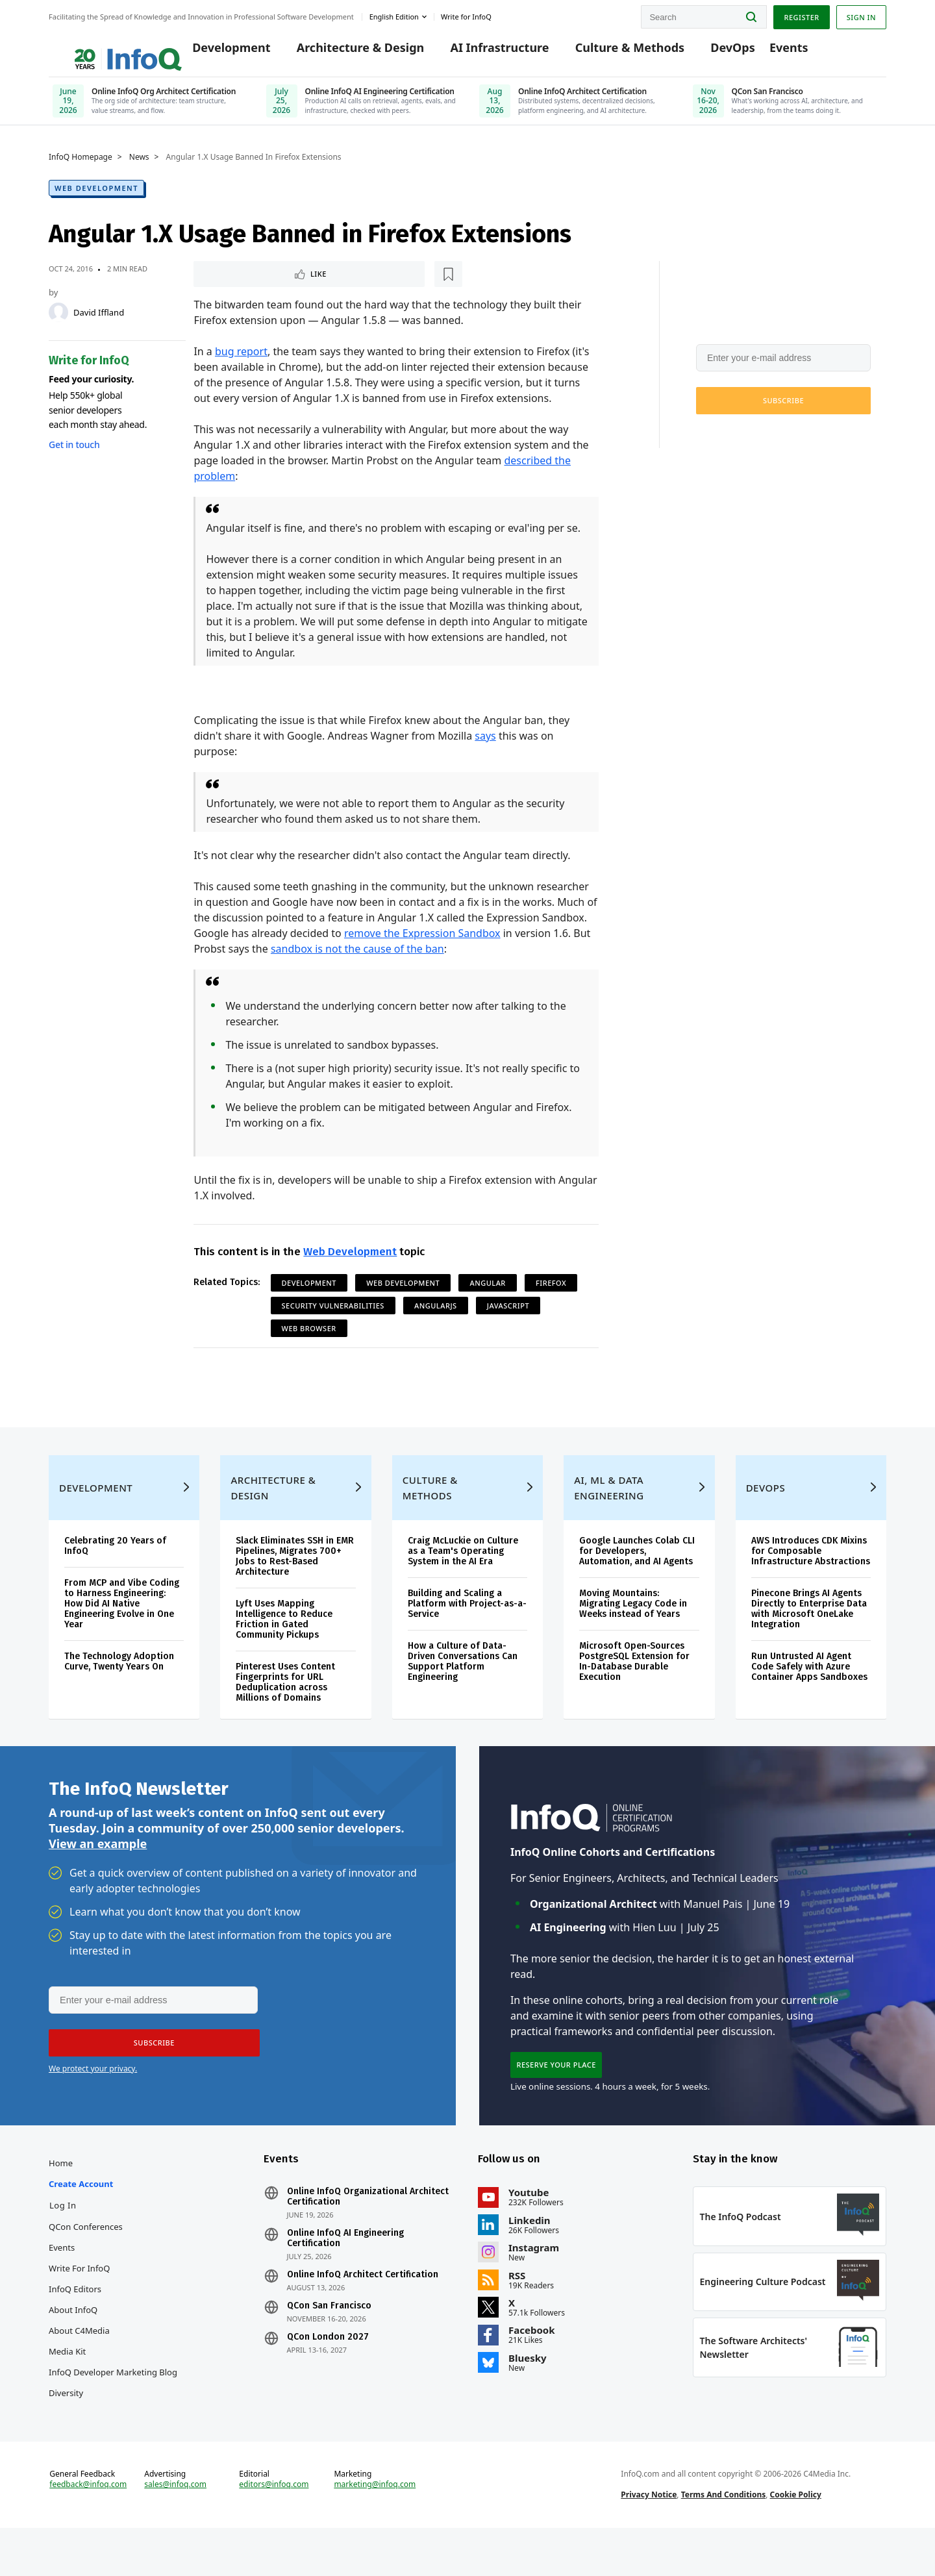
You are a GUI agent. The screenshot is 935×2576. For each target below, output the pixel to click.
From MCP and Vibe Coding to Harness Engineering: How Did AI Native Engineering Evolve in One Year (121, 1632)
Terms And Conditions (723, 2539)
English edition (394, 15)
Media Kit (67, 2389)
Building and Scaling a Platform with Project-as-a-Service (467, 1632)
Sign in (861, 15)
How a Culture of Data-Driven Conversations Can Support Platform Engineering (462, 1690)
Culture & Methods (613, 53)
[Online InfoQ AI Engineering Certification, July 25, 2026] (361, 106)
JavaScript (508, 1316)
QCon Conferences (86, 2264)
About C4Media (79, 2368)
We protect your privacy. (739, 442)
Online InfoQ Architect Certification (362, 2312)
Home (61, 2201)
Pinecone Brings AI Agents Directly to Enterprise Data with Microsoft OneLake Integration (809, 1637)
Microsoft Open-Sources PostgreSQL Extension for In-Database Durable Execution (634, 1690)
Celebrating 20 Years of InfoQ (115, 1574)
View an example (98, 1876)
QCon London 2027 (328, 2375)
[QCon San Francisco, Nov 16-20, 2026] (788, 106)
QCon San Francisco (329, 2343)
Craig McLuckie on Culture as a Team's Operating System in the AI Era (463, 1579)
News (139, 167)
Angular (487, 1294)
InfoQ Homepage (80, 167)
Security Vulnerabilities (333, 1316)
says (485, 747)
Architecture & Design (344, 53)
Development (216, 53)
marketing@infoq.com (375, 2529)
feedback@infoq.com (88, 2529)
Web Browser (309, 1339)
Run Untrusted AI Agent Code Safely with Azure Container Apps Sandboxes (809, 1695)
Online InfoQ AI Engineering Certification (345, 2276)
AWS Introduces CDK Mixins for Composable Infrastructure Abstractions (810, 1579)
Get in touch (74, 453)
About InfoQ (73, 2347)
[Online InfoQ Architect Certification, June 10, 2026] (574, 106)
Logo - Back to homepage (102, 47)
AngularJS (435, 1316)
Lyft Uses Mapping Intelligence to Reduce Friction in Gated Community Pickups (284, 1648)
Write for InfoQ (79, 2306)
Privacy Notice (649, 2539)
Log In (63, 2243)
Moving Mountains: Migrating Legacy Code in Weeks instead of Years (633, 1632)
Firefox (551, 1294)
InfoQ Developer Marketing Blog (113, 2410)
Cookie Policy (795, 2539)
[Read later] (271, 284)
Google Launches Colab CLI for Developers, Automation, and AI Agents (637, 1579)
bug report (241, 362)
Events (772, 53)
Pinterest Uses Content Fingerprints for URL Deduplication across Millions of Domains (285, 1711)
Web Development (96, 198)
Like (228, 284)
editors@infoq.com (273, 2529)
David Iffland (98, 322)
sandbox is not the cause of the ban (357, 960)
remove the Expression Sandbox (422, 944)
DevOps (717, 53)
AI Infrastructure (483, 53)
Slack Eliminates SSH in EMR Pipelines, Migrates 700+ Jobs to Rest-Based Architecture (295, 1585)
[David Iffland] (58, 322)
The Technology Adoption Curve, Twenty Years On (119, 1690)
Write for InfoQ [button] (466, 15)
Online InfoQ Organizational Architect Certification (368, 2234)
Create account (81, 2221)
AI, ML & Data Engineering (608, 1516)
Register (801, 15)
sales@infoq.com (175, 2529)
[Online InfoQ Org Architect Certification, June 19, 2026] (148, 106)
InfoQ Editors (75, 2326)
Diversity (66, 2430)
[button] (783, 410)
